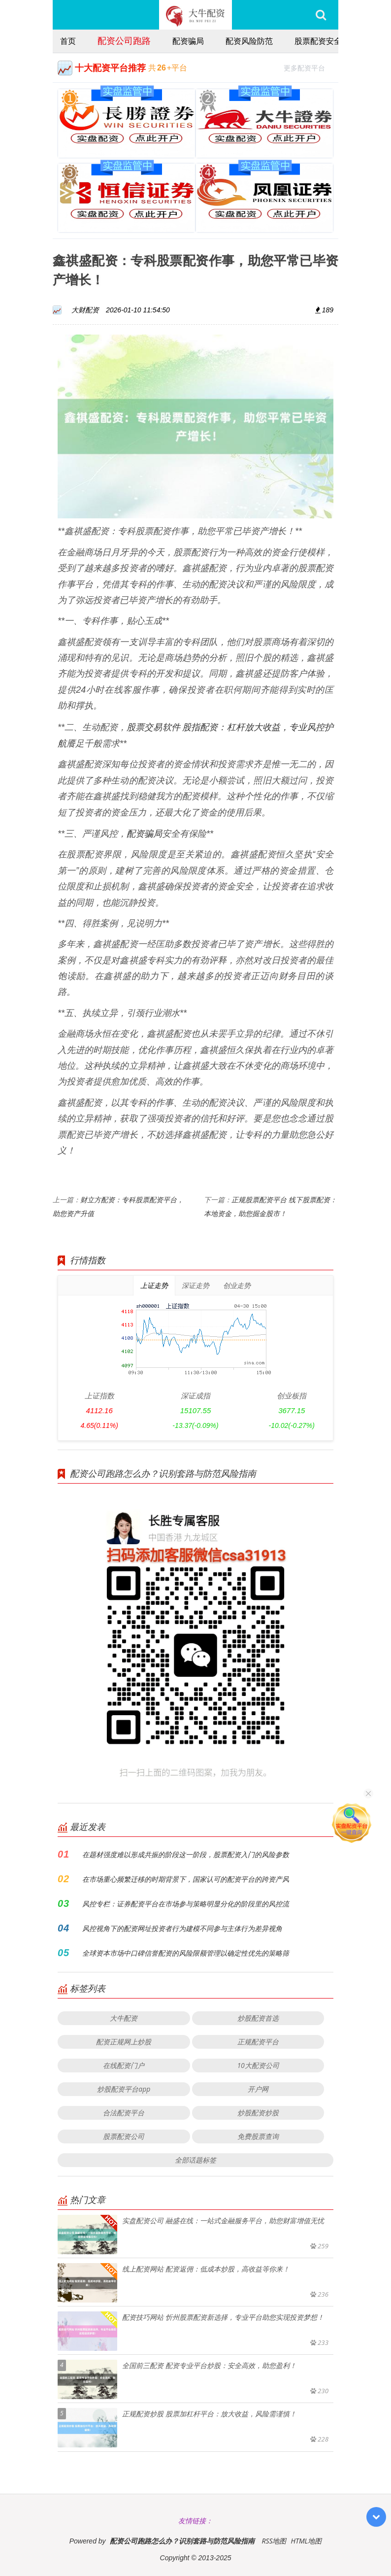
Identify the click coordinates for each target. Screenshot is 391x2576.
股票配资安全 (318, 40)
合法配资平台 (123, 2112)
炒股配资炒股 (258, 2112)
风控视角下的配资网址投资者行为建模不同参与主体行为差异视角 (182, 1928)
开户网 (258, 2089)
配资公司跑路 (124, 40)
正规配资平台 (258, 2041)
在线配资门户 (123, 2065)
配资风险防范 (249, 40)
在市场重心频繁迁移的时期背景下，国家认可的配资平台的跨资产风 (185, 1879)
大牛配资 (123, 2018)
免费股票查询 (258, 2136)
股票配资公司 (123, 2136)
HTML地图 (306, 2540)
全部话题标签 (195, 2160)
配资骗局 (188, 40)
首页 (68, 40)
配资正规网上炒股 (123, 2041)
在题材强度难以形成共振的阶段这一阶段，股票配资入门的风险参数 (185, 1854)
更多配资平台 (308, 66)
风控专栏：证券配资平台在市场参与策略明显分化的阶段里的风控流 (185, 1903)
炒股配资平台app (123, 2089)
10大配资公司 (258, 2065)
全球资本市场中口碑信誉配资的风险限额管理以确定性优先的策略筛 (185, 1953)
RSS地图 (273, 2540)
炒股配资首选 (258, 2018)
